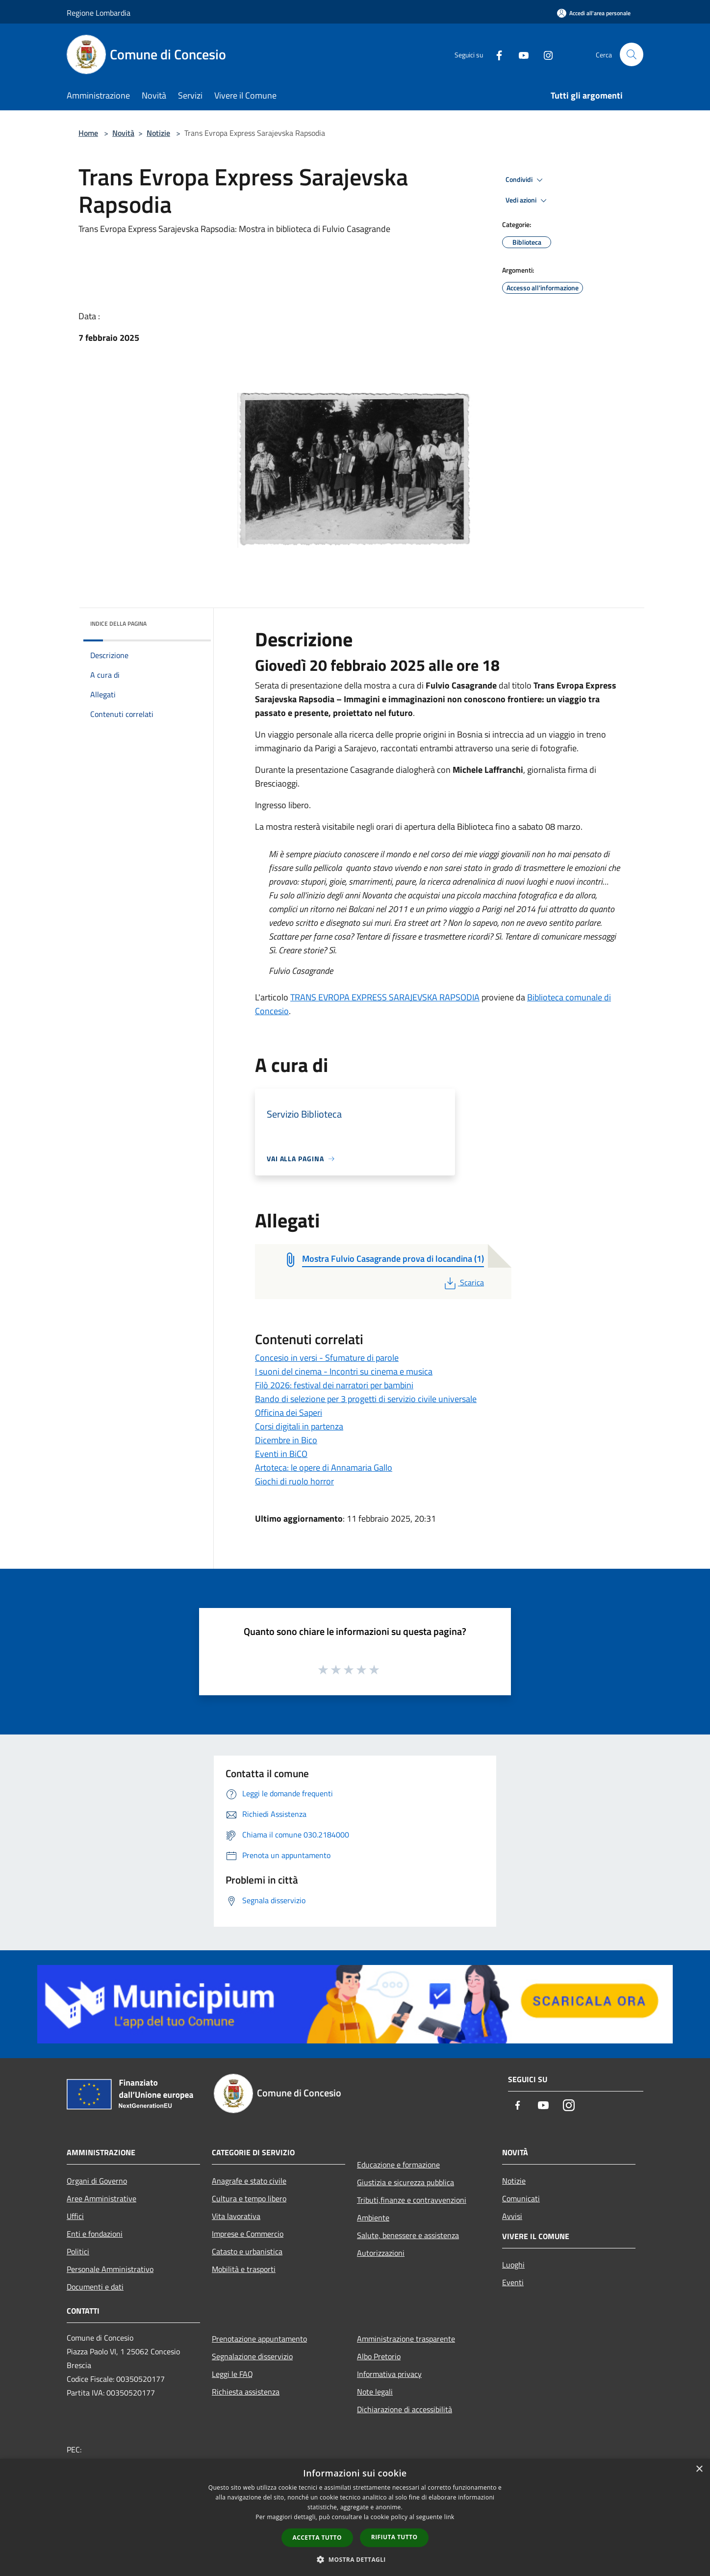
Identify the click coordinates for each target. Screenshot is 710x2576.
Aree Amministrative (101, 2198)
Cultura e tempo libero (249, 2198)
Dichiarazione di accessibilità (404, 2409)
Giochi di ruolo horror (294, 1481)
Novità (123, 133)
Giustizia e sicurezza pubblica (405, 2182)
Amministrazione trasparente (406, 2339)
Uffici (75, 2216)
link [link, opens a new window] (449, 2517)
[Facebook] (495, 54)
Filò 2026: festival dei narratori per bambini (334, 1385)
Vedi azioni (528, 200)
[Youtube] (520, 54)
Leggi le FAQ (232, 2374)
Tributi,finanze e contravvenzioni (411, 2200)
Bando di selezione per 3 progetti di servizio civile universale (366, 1398)
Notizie (158, 133)
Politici (78, 2251)
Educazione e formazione (398, 2164)
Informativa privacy (389, 2374)
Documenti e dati (95, 2287)
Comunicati (521, 2198)
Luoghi (513, 2264)
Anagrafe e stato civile (249, 2181)
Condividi (526, 180)
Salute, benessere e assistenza (408, 2235)
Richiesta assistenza (245, 2391)
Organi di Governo (97, 2181)
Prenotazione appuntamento (259, 2339)
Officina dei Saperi (288, 1412)
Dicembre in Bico (286, 1440)
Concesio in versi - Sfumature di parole (327, 1357)
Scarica (463, 1282)
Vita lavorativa (236, 2216)
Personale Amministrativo (110, 2269)
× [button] (699, 2469)
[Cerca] (631, 54)
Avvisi (512, 2216)
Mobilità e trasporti (244, 2269)
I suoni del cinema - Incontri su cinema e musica (343, 1371)
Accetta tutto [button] (317, 2537)
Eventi (513, 2282)
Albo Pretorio (379, 2356)
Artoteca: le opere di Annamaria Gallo (323, 1467)
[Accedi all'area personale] (593, 13)
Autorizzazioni (381, 2253)
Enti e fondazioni (95, 2234)
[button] (355, 2559)
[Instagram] (544, 54)
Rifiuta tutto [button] (394, 2537)
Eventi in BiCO (281, 1453)
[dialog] (355, 2517)
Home (88, 133)
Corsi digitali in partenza (299, 1426)
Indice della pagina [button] (118, 623)
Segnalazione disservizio (252, 2356)
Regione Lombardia (98, 13)
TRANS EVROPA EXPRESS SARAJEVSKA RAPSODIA (385, 997)
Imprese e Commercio (247, 2234)
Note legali (375, 2391)
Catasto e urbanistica (247, 2251)
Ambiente (373, 2217)
